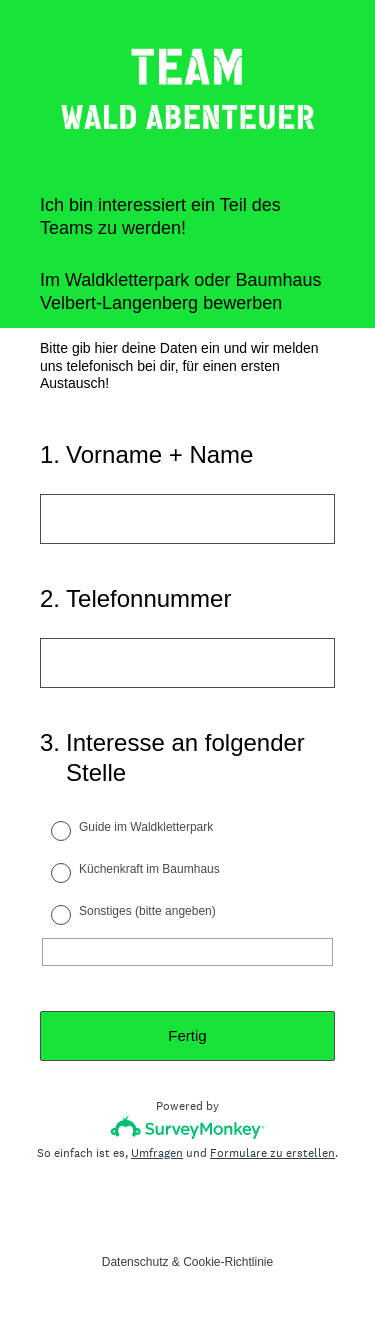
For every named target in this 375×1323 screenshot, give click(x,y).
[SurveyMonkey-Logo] (187, 1127)
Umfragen (157, 1153)
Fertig (187, 1035)
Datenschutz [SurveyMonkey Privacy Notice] (135, 1262)
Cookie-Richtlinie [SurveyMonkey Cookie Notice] (228, 1262)
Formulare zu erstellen (272, 1153)
